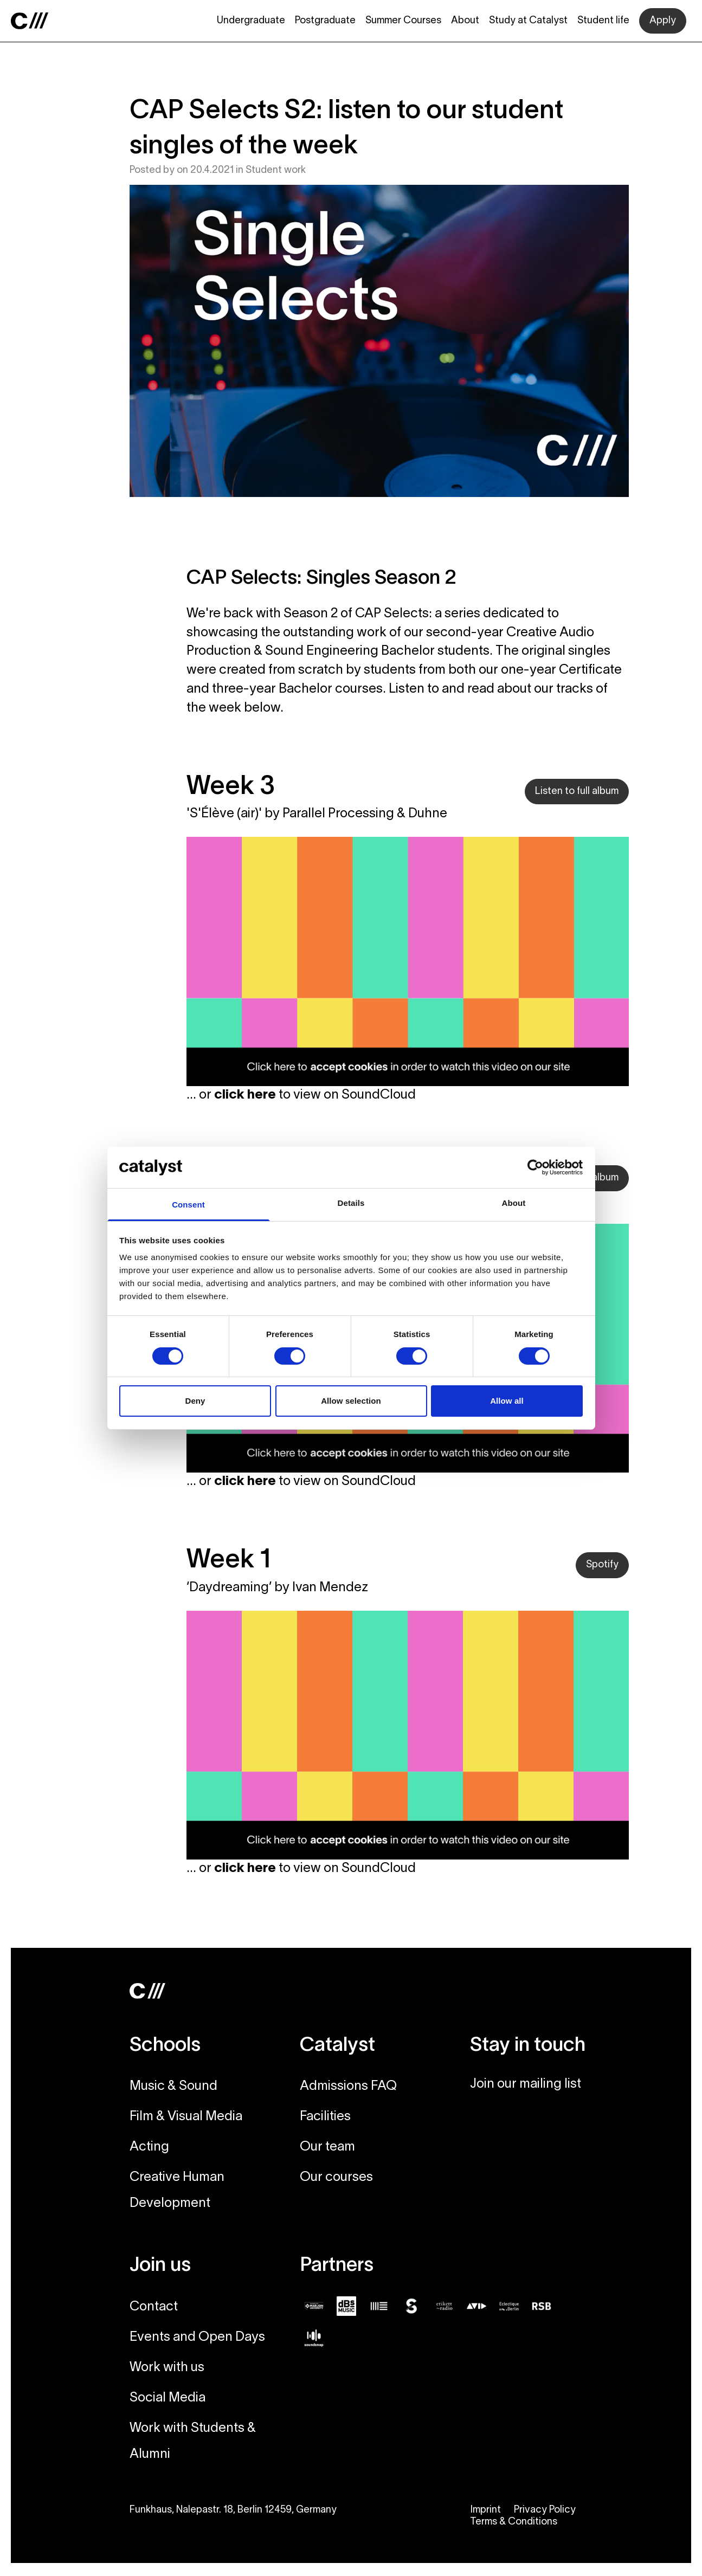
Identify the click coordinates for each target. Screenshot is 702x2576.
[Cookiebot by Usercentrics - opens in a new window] (535, 1167)
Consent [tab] (188, 1204)
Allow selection (351, 1400)
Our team (327, 2147)
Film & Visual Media (186, 2117)
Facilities (325, 2117)
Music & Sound (173, 2087)
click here (245, 1095)
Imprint (485, 2510)
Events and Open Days (197, 2337)
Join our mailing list (525, 2084)
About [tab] (514, 1203)
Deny (195, 1400)
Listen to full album (577, 791)
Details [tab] (351, 1203)
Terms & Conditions (513, 2522)
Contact (154, 2307)
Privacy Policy (545, 2510)
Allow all (507, 1400)
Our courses (336, 2178)
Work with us (167, 2368)
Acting (149, 2147)
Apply (662, 20)
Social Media (167, 2398)
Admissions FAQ (348, 2087)
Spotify (602, 1565)
